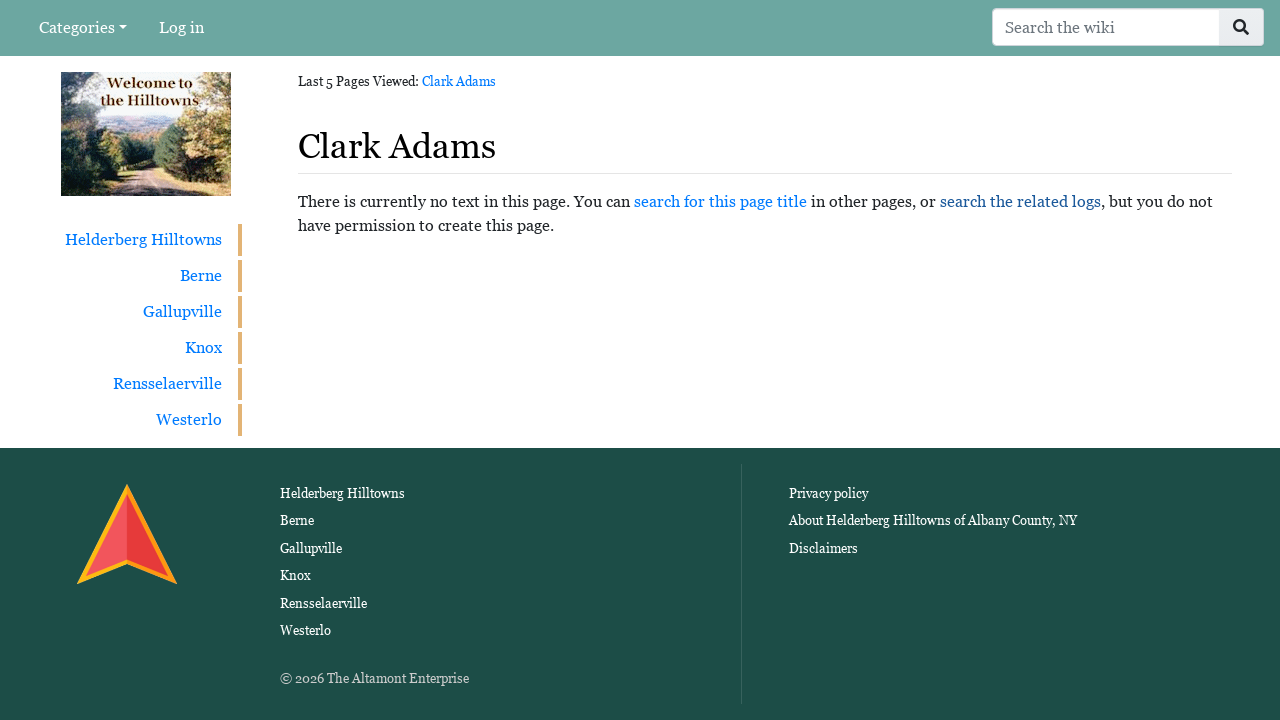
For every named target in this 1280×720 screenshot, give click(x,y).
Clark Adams (459, 81)
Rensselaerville (167, 383)
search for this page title (720, 201)
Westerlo (189, 419)
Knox (203, 347)
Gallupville (182, 311)
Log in (181, 27)
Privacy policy (828, 493)
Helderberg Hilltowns (143, 239)
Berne (201, 275)
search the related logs (1020, 201)
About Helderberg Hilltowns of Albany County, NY (933, 520)
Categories (77, 27)
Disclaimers (823, 548)
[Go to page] (1241, 27)
